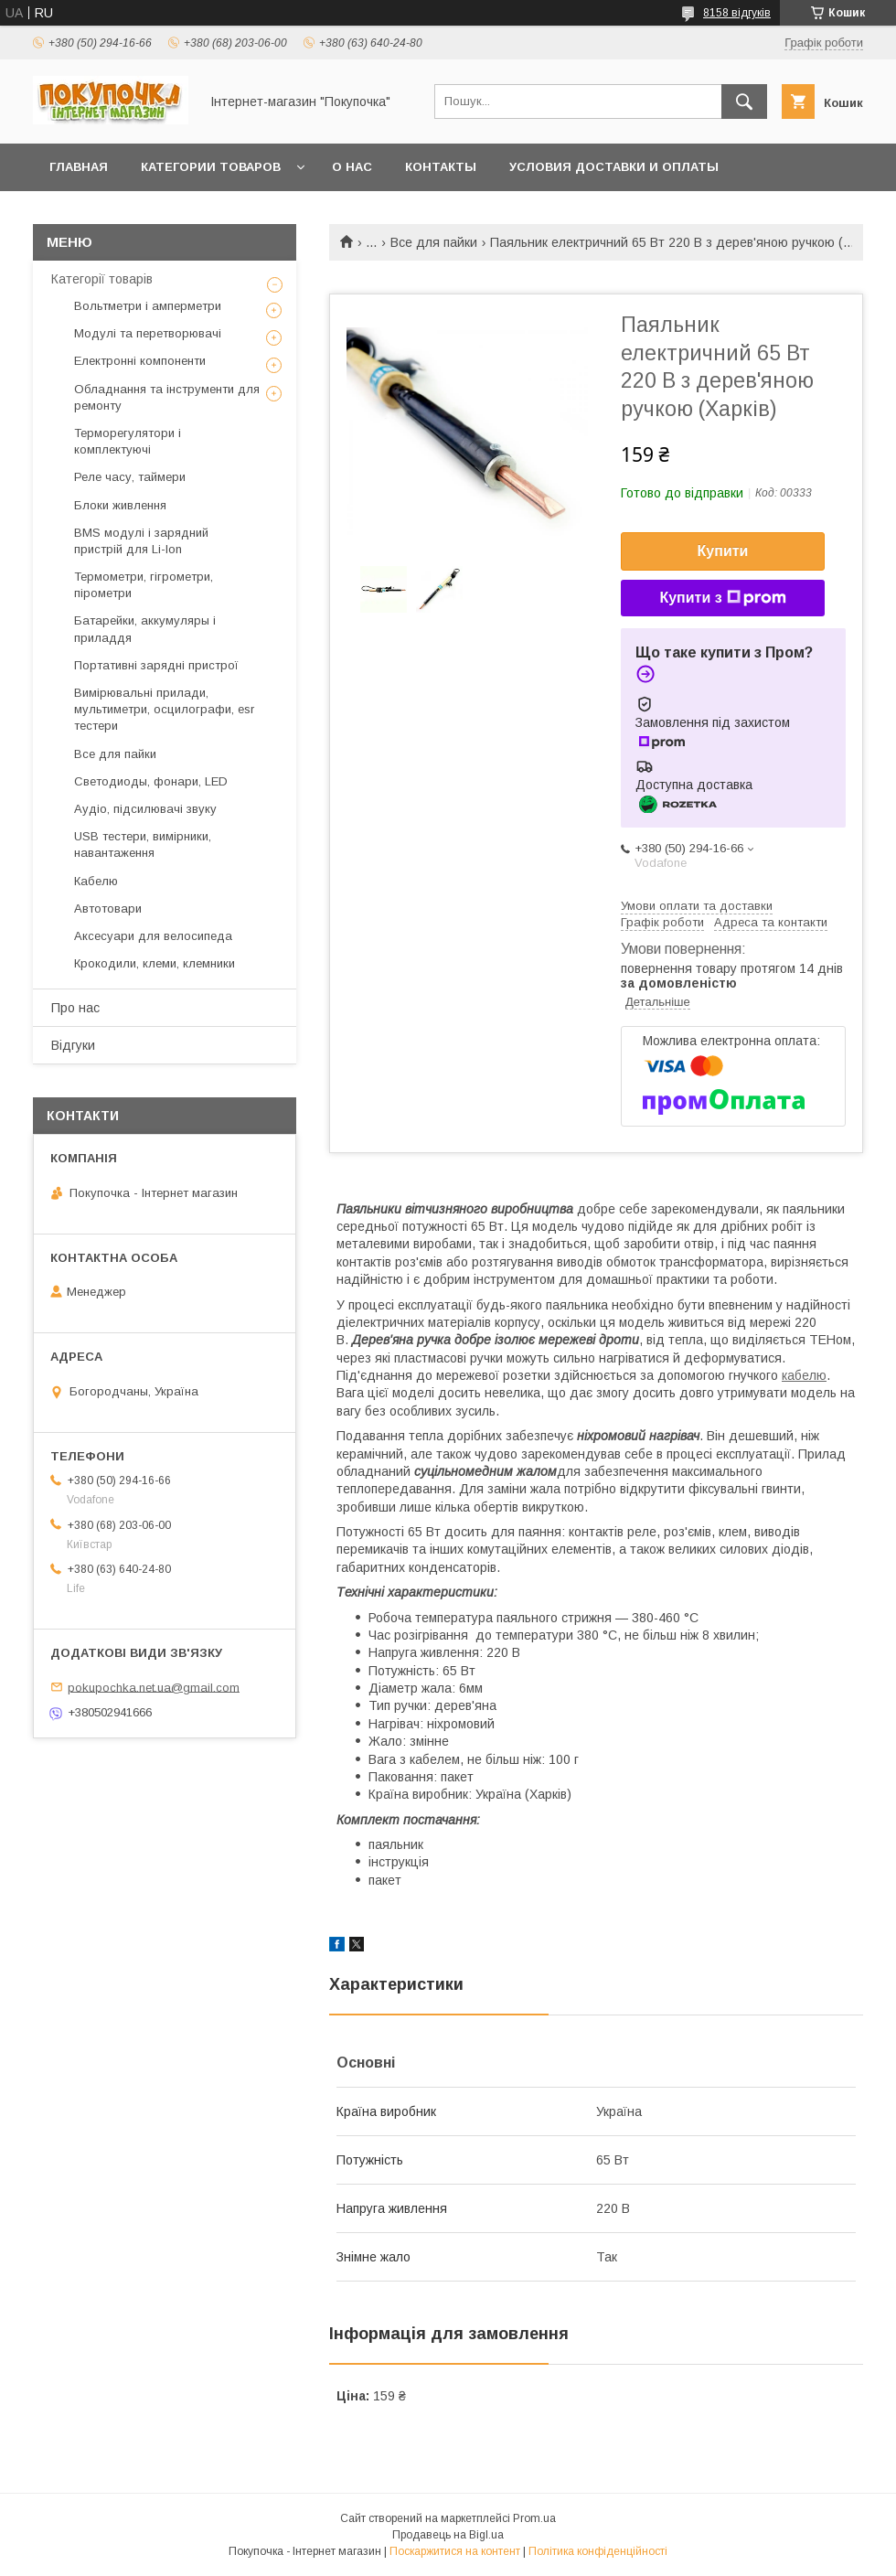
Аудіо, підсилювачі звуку (145, 809)
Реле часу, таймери (130, 477)
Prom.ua (534, 2518)
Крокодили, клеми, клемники (154, 963)
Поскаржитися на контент (454, 2551)
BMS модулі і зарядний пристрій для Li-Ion (141, 541)
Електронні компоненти (140, 361)
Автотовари (108, 908)
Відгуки (73, 1045)
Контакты (440, 167)
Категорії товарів (102, 279)
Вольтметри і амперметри (147, 306)
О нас (352, 167)
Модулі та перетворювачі (147, 333)
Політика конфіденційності (597, 2551)
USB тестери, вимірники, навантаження (142, 844)
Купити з (722, 598)
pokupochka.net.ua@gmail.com (154, 1687)
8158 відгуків (737, 12)
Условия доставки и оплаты (614, 167)
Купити (723, 551)
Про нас (75, 1007)
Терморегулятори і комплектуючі (127, 441)
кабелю (804, 1375)
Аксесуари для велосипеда (153, 936)
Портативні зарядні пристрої (156, 665)
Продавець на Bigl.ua (448, 2534)
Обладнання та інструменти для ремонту (167, 397)
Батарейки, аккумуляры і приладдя (145, 629)
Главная (78, 167)
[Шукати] (744, 101)
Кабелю (96, 881)
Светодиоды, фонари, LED (151, 781)
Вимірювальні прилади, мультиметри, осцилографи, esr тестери (164, 709)
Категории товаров (211, 167)
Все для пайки (433, 242)
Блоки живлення (120, 505)
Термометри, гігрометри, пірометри (143, 585)
